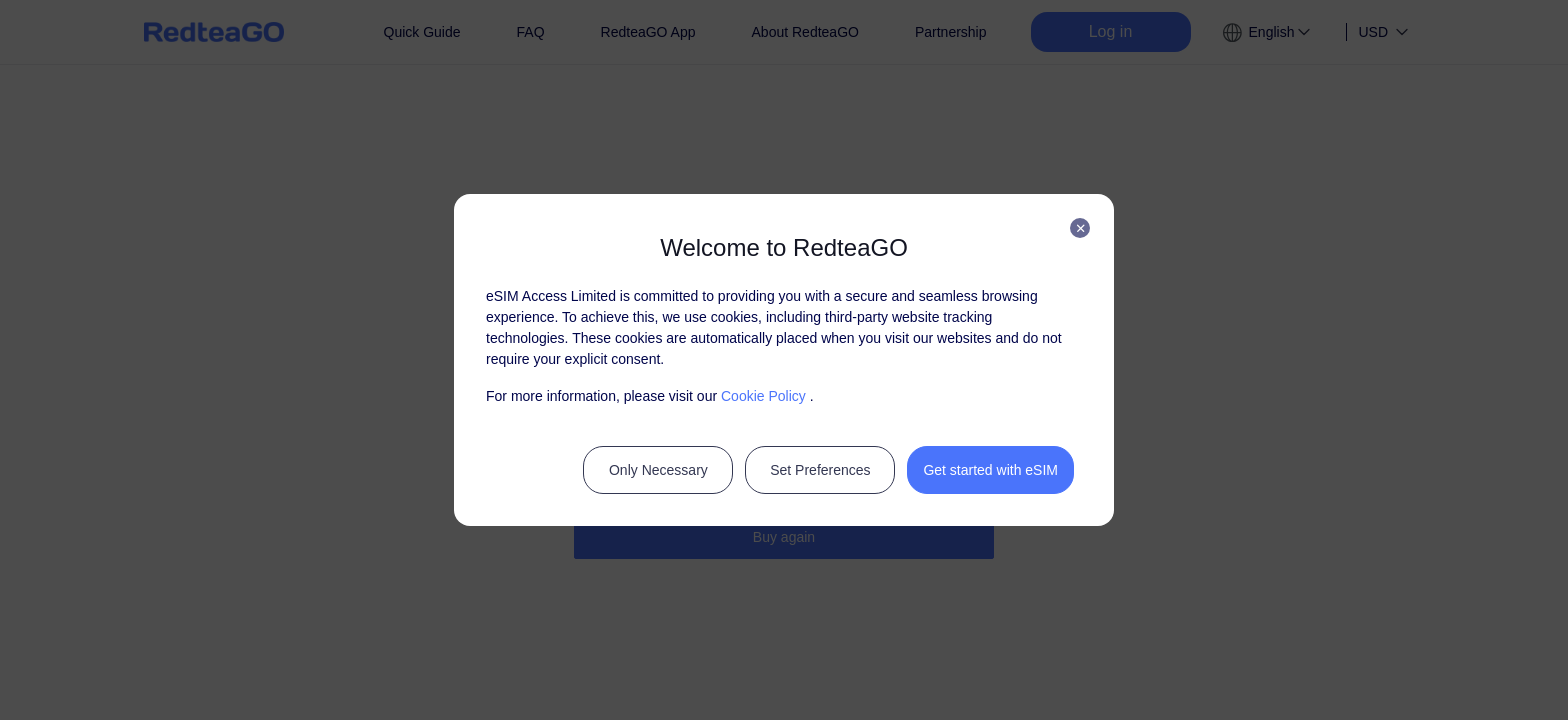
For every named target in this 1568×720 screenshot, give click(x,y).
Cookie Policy (763, 396)
